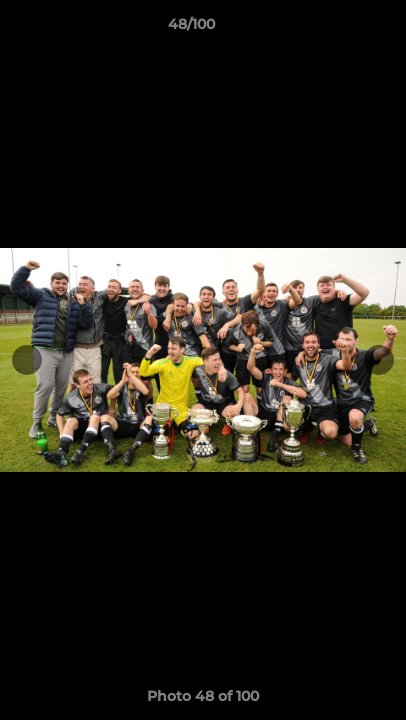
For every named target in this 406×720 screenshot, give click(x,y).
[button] (334, 29)
